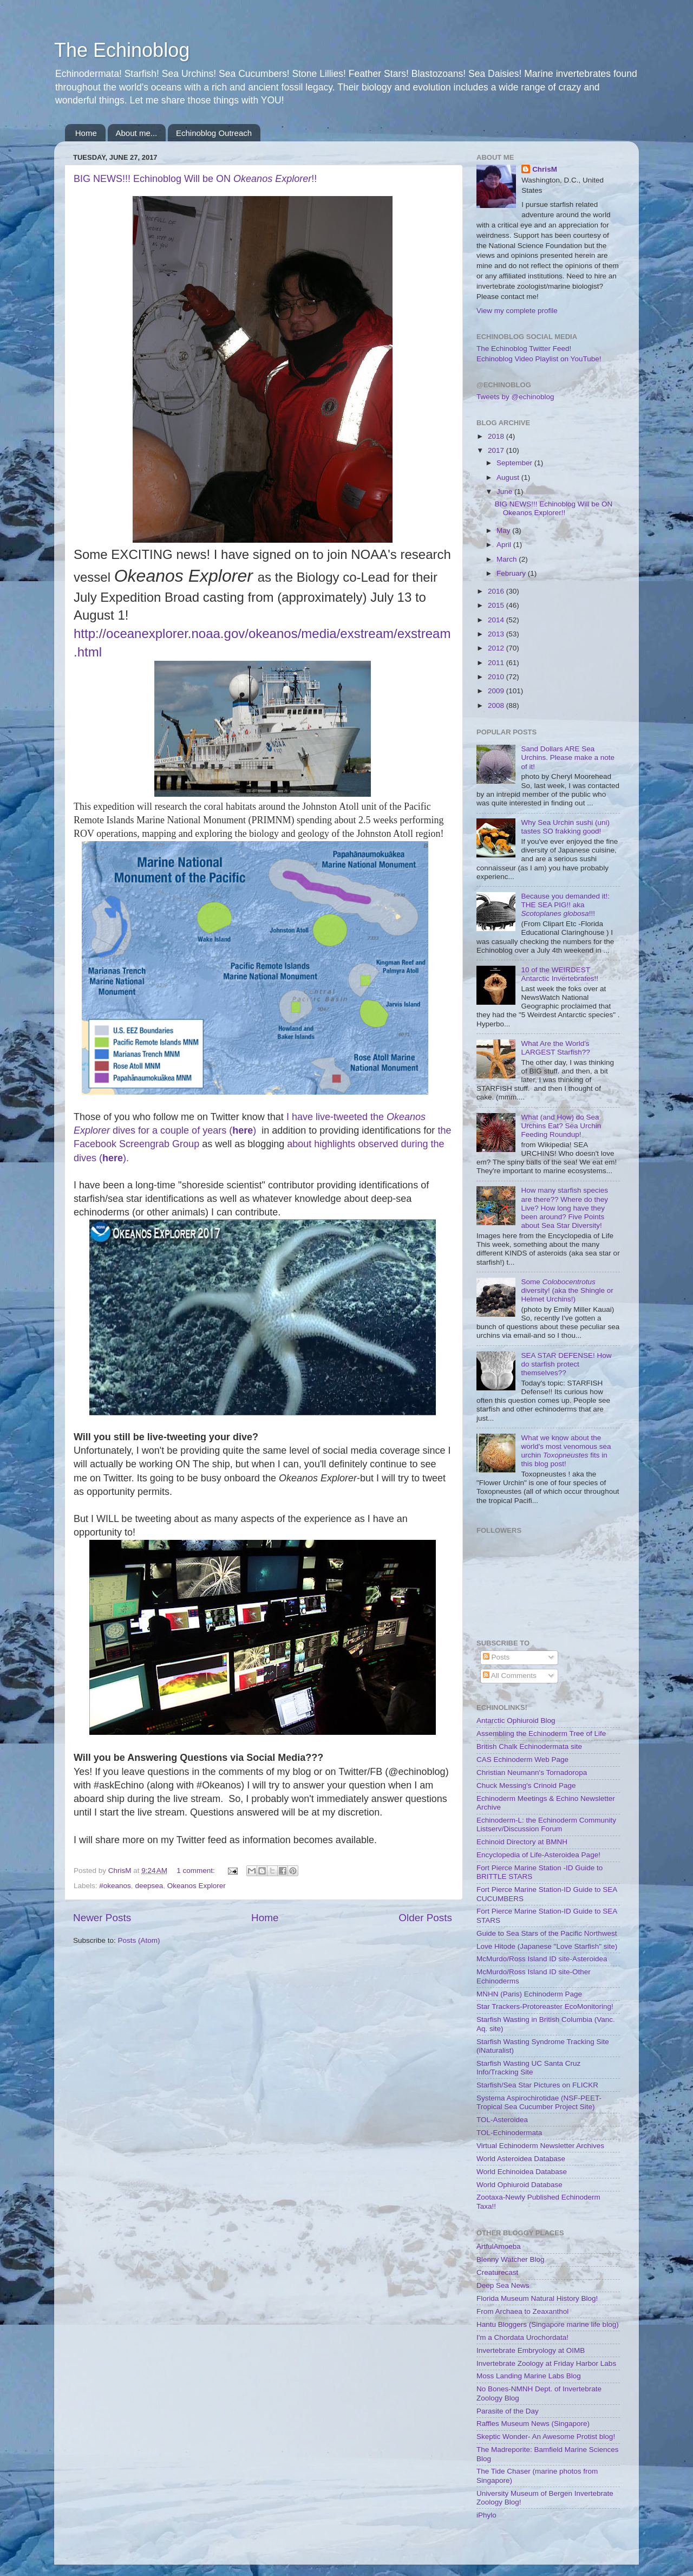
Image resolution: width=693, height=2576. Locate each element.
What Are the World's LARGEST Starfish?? (555, 1047)
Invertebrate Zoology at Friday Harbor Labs (546, 2363)
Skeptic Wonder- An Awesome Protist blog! (545, 2436)
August (508, 477)
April (504, 545)
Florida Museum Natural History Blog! (537, 2298)
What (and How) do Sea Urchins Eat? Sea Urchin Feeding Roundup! (561, 1126)
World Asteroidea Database (520, 2159)
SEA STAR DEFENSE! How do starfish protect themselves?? (566, 1364)
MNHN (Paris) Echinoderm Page (529, 1994)
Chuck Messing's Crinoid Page (526, 1785)
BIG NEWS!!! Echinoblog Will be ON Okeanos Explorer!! (554, 508)
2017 (497, 450)
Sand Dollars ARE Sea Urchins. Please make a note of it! (567, 757)
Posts (496, 1657)
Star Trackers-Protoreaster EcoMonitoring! (544, 2006)
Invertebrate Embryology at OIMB (530, 2350)
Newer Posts (102, 1917)
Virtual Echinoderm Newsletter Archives (540, 2146)
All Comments (510, 1675)
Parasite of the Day (507, 2411)
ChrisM (544, 169)
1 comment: (196, 1870)
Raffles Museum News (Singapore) (533, 2423)
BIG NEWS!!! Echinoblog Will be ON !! (195, 178)
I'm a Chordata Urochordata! (522, 2337)
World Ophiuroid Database (519, 2185)
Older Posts (425, 1917)
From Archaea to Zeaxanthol (522, 2311)
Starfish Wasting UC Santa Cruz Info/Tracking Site (528, 2067)
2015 (497, 605)
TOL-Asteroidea (502, 2120)
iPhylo (486, 2515)
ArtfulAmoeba (498, 2246)
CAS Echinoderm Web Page (522, 1759)
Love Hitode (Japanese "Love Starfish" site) (546, 1946)
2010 (497, 677)
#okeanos (115, 1886)
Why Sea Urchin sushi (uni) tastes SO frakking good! (565, 826)
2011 (497, 663)
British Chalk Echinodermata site (529, 1746)
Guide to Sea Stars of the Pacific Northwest (546, 1933)
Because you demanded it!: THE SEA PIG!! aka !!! (565, 905)
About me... (137, 133)
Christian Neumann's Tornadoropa (531, 1772)
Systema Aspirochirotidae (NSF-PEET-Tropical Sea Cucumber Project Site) (539, 2102)
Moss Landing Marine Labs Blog (528, 2376)
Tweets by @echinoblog (515, 397)
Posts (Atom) (139, 1940)
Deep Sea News (502, 2285)
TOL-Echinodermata (509, 2133)
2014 (497, 620)
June (505, 491)
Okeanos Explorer (196, 1886)
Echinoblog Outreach (214, 133)
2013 (497, 634)
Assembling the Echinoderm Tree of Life (541, 1733)
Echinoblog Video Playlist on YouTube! (538, 359)
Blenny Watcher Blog (510, 2259)
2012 (497, 648)
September (515, 463)
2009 (497, 691)
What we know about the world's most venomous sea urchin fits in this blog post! (566, 1451)
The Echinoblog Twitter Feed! (523, 348)
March (507, 559)
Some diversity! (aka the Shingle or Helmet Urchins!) (567, 1290)
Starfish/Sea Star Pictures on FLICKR (537, 2085)
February (512, 573)
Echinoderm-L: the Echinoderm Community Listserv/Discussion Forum (546, 1824)
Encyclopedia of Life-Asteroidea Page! (538, 1855)
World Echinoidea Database (521, 2172)
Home (86, 133)
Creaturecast (497, 2272)
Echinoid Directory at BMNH (521, 1842)
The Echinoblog (121, 50)
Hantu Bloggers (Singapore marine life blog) (547, 2324)
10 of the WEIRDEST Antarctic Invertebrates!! (559, 974)
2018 (497, 436)
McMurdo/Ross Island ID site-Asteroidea (541, 1959)
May (504, 530)
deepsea (149, 1886)
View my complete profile (517, 311)
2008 (497, 705)
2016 (497, 591)
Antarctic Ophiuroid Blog (515, 1720)
